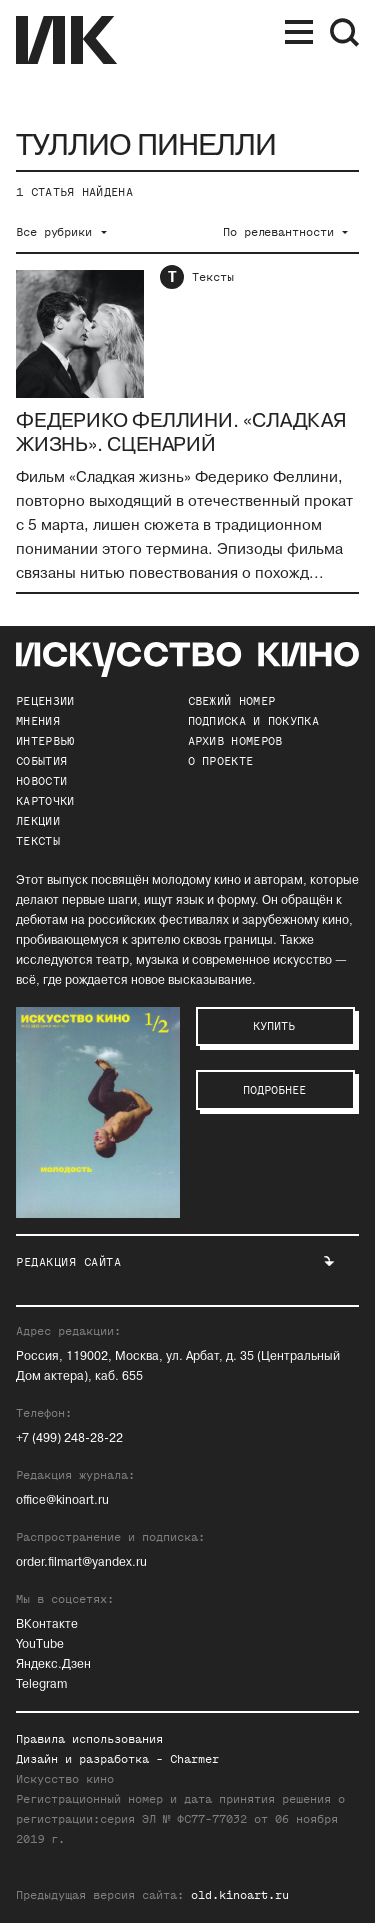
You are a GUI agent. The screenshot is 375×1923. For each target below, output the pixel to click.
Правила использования (89, 1739)
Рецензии (45, 701)
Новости (41, 781)
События (41, 761)
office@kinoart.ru (62, 1500)
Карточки (45, 801)
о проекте (221, 761)
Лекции (38, 821)
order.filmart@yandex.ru (81, 1562)
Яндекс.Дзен (53, 1664)
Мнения (38, 721)
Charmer (194, 1759)
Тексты (213, 277)
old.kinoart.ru (240, 1895)
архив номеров (235, 741)
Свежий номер (232, 701)
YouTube (40, 1644)
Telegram (41, 1684)
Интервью (45, 741)
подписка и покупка (253, 721)
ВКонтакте (47, 1624)
